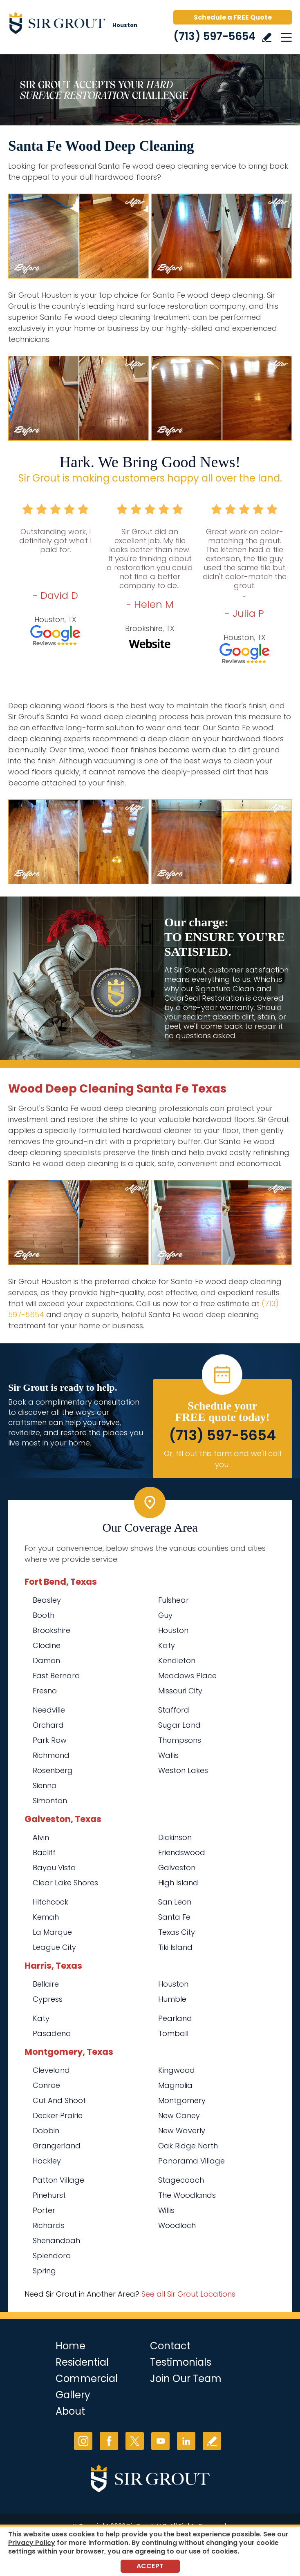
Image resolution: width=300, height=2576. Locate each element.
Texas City (176, 1932)
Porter (44, 2210)
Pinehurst (49, 2195)
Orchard (48, 1725)
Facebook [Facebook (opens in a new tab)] (109, 2441)
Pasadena (52, 2033)
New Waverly (181, 2130)
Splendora (52, 2255)
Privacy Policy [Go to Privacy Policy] (31, 2542)
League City (54, 1947)
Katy (166, 1645)
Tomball (173, 2033)
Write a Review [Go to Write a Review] (266, 37)
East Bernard (56, 1675)
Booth (43, 1615)
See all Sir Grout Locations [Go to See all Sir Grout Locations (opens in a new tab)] (188, 2294)
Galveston (176, 1867)
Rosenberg (53, 1770)
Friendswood (181, 1852)
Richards (49, 2225)
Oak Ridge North (188, 2146)
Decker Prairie (58, 2115)
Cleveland (51, 2070)
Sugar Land (179, 1725)
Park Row (50, 1740)
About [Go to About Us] (70, 2411)
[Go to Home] (77, 24)
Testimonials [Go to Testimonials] (180, 2362)
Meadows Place (187, 1675)
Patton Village (58, 2180)
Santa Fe (174, 1917)
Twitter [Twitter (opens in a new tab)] (134, 2441)
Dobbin (46, 2130)
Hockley (47, 2161)
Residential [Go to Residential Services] (82, 2362)
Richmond (51, 1755)
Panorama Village (191, 2161)
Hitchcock (50, 1902)
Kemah (46, 1917)
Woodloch (177, 2225)
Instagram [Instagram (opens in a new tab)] (83, 2441)
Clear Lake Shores (65, 1883)
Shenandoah (56, 2240)
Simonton (50, 1800)
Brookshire (51, 1630)
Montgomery (182, 2100)
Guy (165, 1615)
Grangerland (57, 2146)
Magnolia (175, 2085)
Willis (166, 2210)
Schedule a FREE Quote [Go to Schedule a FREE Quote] (233, 17)
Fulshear (173, 1600)
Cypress (48, 1999)
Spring (44, 2271)
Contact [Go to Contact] (170, 2346)
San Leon (174, 1902)
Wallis (168, 1755)
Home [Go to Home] (70, 2346)
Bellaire (46, 1984)
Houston (173, 1630)
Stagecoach (181, 2180)
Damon (46, 1660)
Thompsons (179, 1740)
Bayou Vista (54, 1867)
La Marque (52, 1932)
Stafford (173, 1710)
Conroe (46, 2085)
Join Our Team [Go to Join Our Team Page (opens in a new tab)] (186, 2378)
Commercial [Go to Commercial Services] (87, 2378)
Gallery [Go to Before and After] (73, 2395)
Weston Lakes (183, 1770)
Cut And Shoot (59, 2100)
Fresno (45, 1691)
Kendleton (176, 1660)
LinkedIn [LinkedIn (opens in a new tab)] (186, 2441)
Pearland (175, 2018)
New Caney (179, 2115)
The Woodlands (187, 2195)
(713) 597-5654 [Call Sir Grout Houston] (214, 36)
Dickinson (175, 1837)
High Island (178, 1883)
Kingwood (176, 2070)
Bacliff (44, 1852)
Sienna (45, 1785)
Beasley (47, 1600)
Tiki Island (175, 1947)
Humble (172, 1999)
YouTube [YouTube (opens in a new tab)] (160, 2441)
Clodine (46, 1645)
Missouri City (180, 1691)
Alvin (41, 1837)
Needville (49, 1710)
